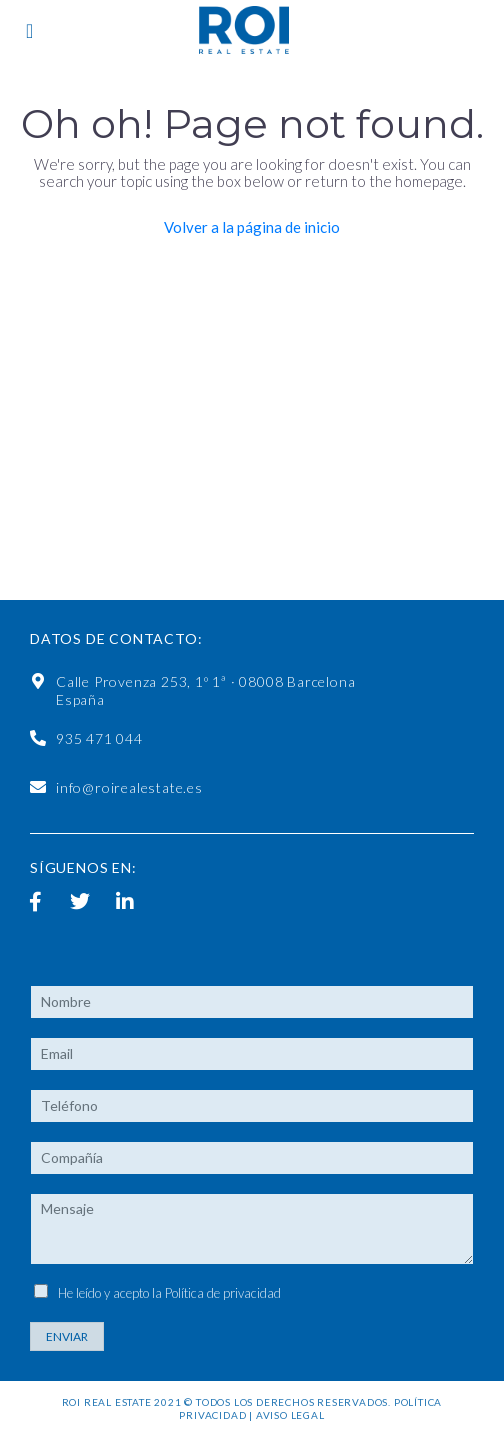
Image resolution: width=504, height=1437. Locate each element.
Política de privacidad (223, 1293)
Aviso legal (290, 1415)
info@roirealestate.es (129, 787)
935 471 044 (99, 738)
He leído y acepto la (169, 1293)
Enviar (67, 1336)
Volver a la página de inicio (252, 227)
